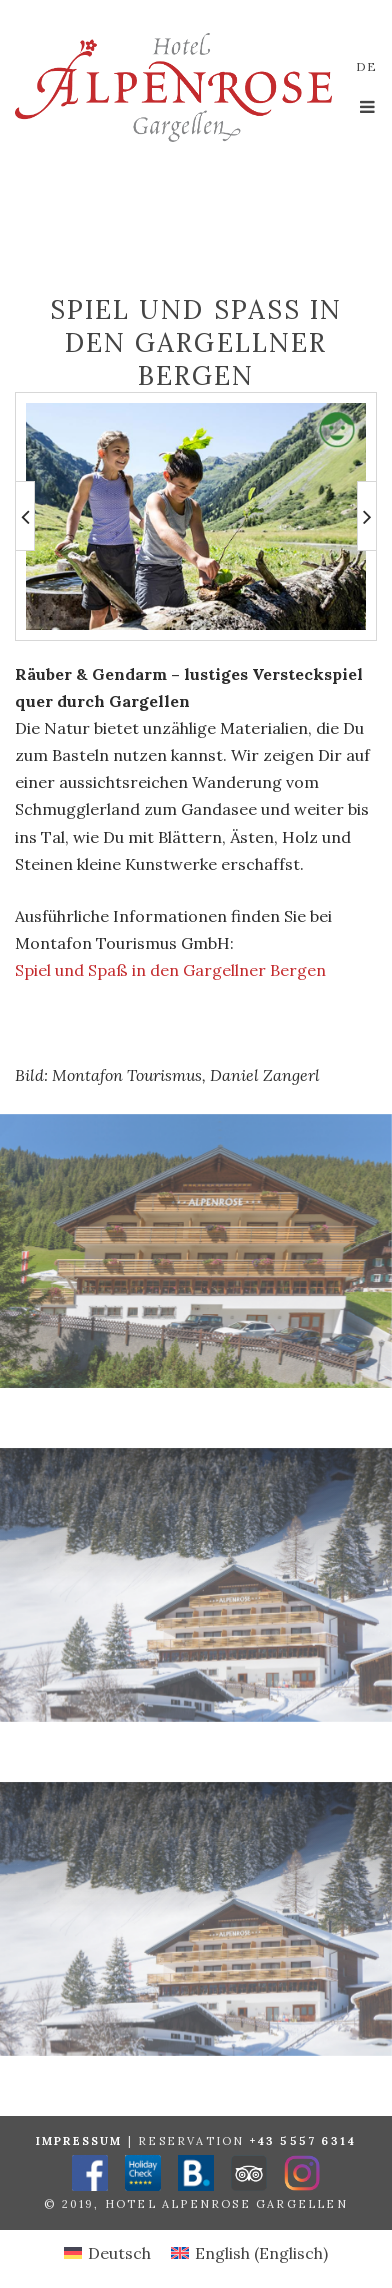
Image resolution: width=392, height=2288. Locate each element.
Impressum (79, 2141)
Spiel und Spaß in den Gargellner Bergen (170, 970)
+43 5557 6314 (303, 2141)
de (366, 66)
